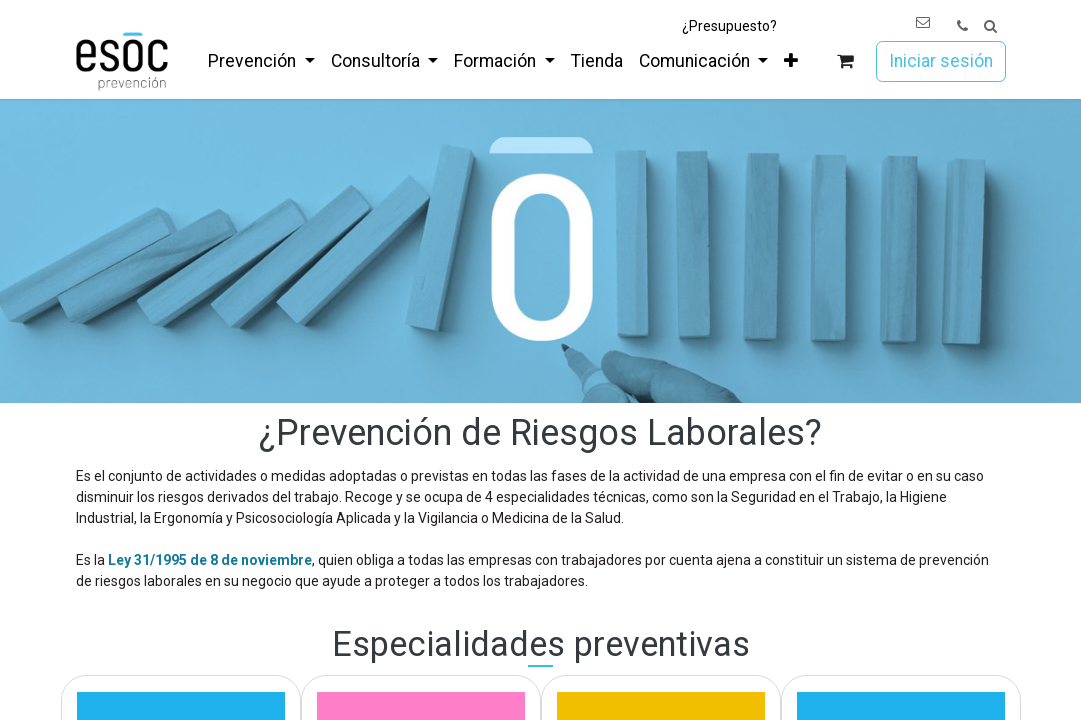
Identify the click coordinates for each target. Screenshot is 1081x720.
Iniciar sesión (941, 61)
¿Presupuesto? (729, 26)
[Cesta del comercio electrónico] (844, 61)
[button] (990, 26)
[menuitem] (261, 61)
